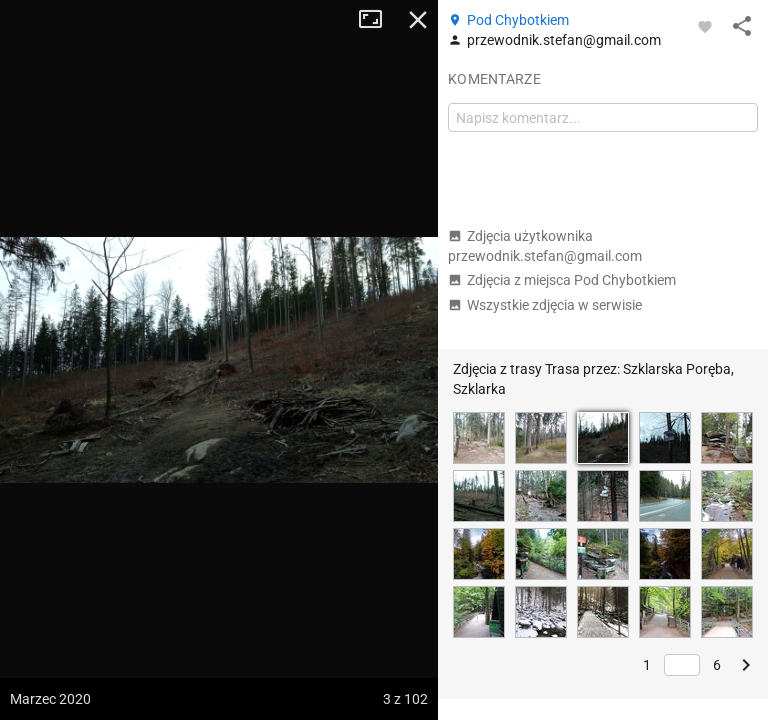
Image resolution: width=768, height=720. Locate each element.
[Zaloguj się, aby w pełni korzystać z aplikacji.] (705, 26)
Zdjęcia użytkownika (545, 246)
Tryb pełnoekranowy (378, 20)
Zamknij (418, 20)
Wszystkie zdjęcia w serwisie (545, 305)
